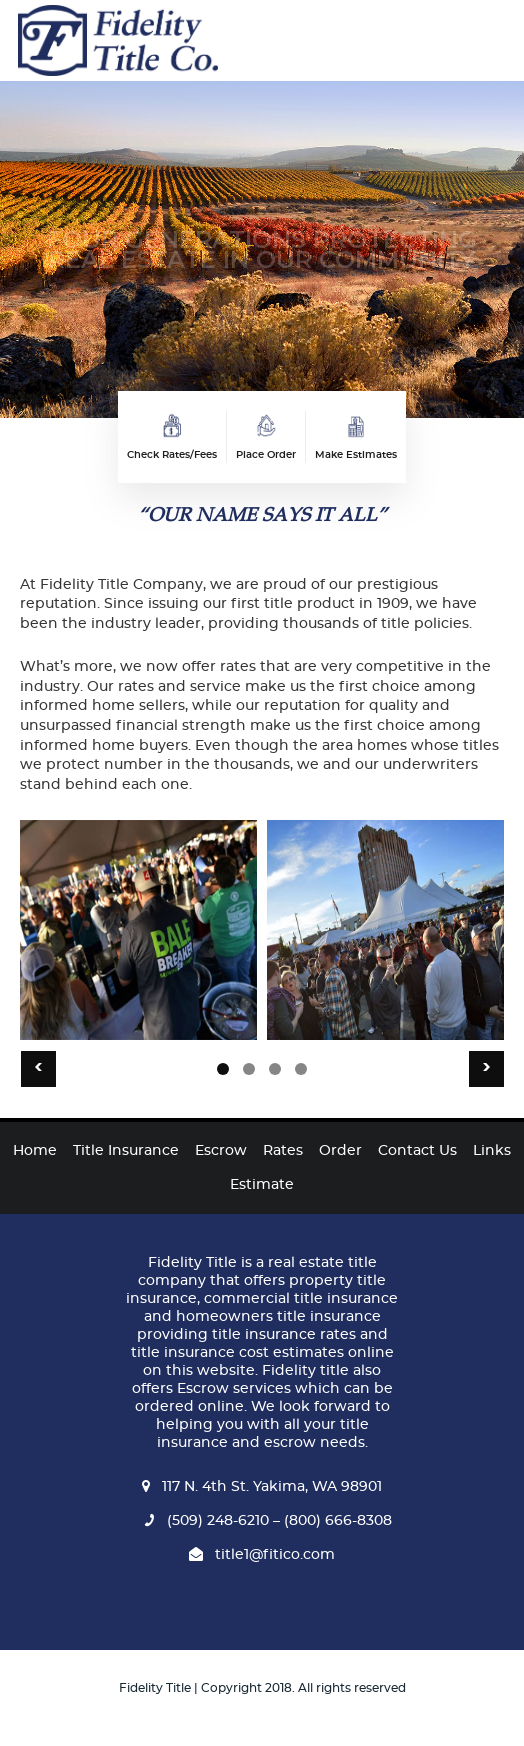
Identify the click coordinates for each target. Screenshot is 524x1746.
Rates (283, 1151)
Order (340, 1151)
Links (492, 1151)
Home (35, 1151)
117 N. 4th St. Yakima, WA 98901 (262, 1487)
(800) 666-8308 (336, 1521)
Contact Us (417, 1151)
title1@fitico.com (262, 1555)
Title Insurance (126, 1151)
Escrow (221, 1151)
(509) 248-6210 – (209, 1521)
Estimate (262, 1185)
